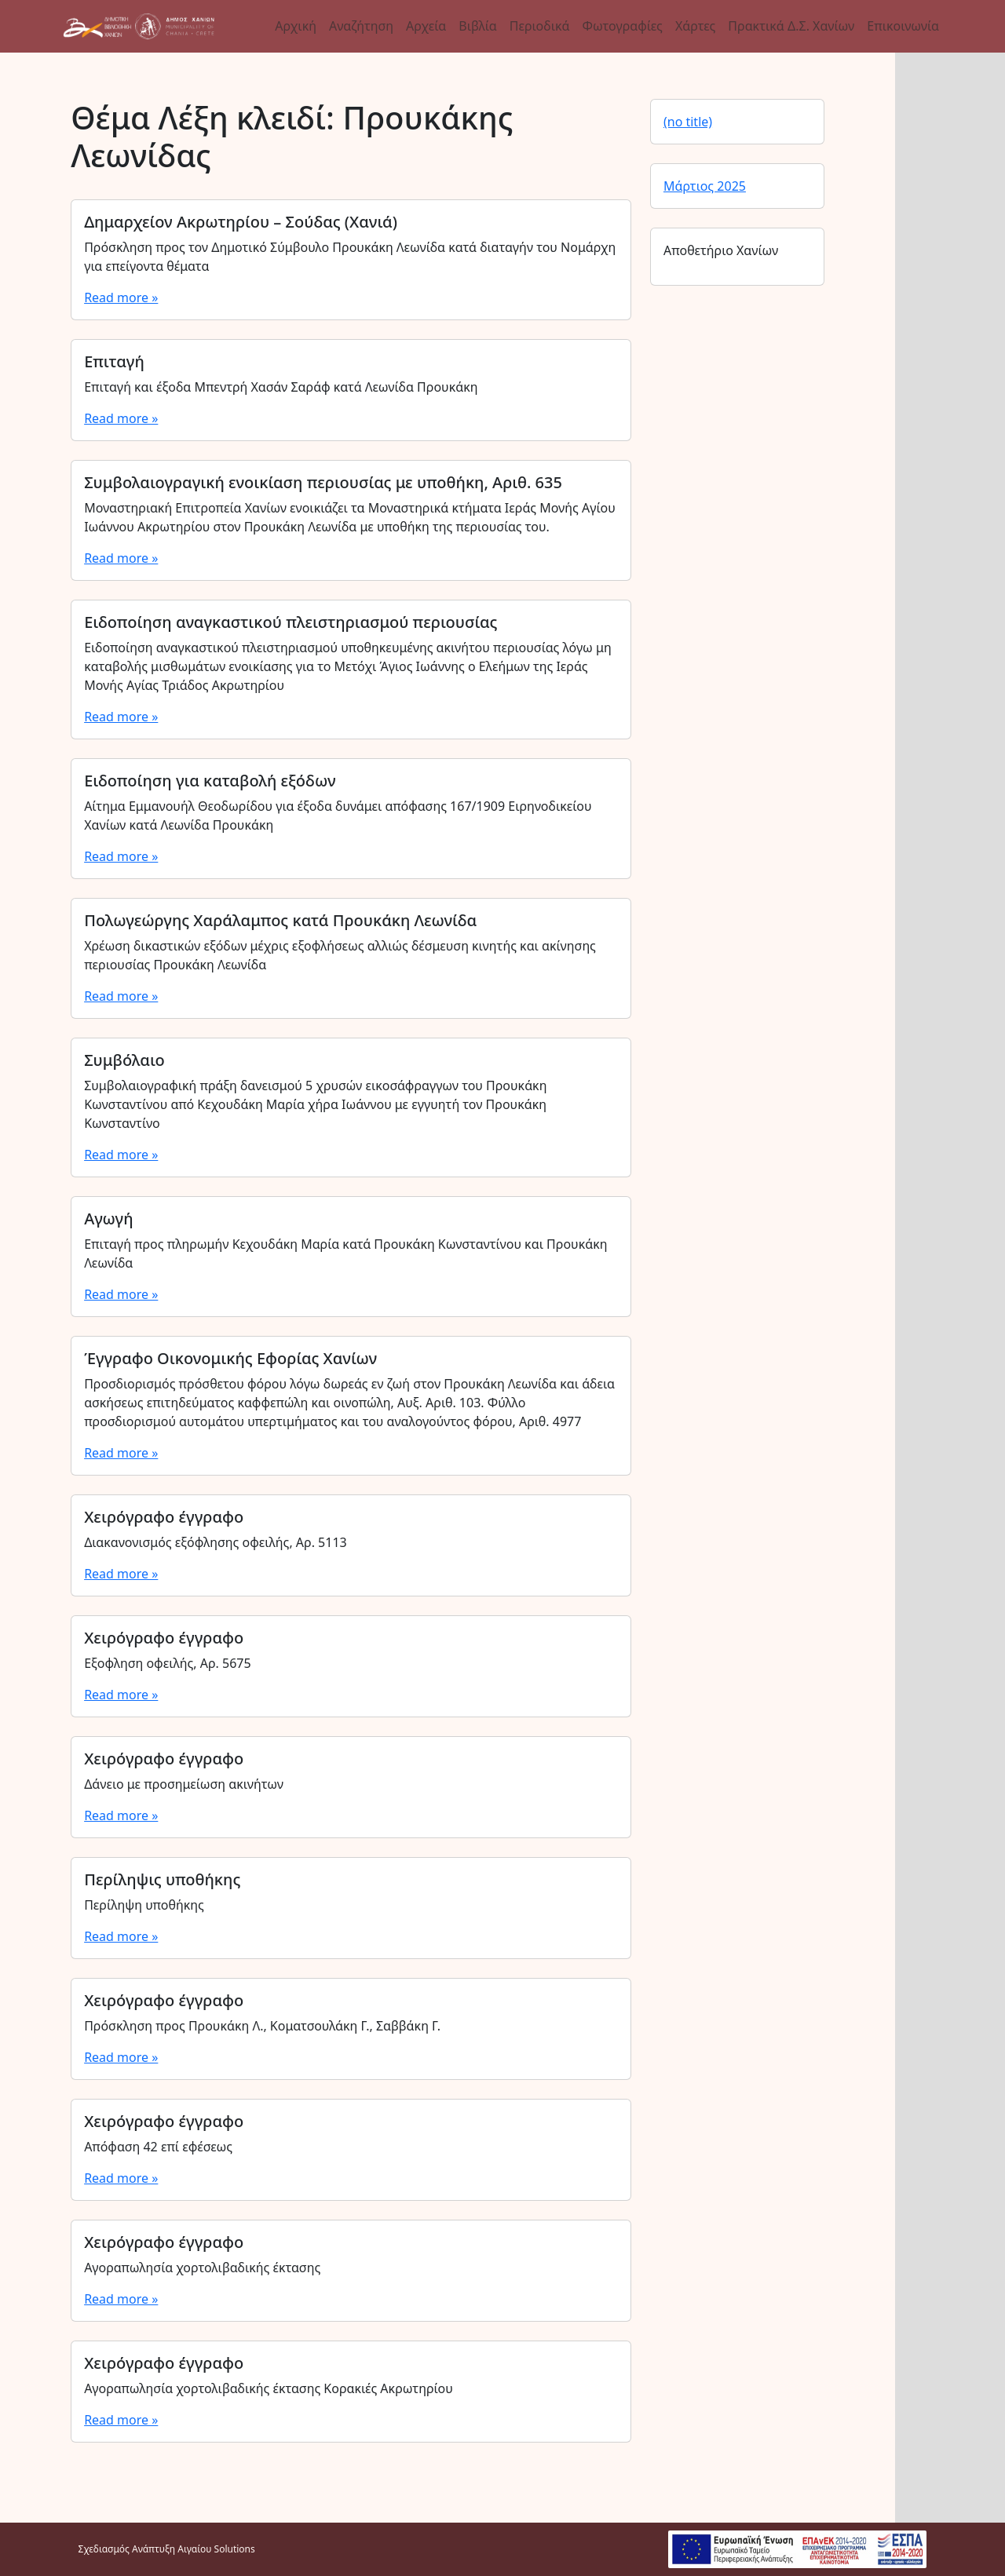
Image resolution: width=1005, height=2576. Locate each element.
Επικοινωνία (903, 26)
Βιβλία (477, 26)
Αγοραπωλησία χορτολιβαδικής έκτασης (202, 2267)
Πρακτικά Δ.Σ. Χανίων (791, 26)
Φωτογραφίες (622, 26)
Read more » (121, 297)
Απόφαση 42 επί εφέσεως (158, 2146)
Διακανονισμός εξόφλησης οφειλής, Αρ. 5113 (215, 1542)
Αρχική (295, 26)
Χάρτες (695, 26)
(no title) (687, 121)
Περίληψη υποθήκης (144, 1905)
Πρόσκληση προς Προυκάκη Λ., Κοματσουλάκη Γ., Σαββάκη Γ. (262, 2025)
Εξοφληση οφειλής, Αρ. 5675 (167, 1663)
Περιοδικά (540, 26)
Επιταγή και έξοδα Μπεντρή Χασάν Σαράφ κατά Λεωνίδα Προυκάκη (280, 387)
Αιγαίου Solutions (215, 2549)
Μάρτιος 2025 (704, 186)
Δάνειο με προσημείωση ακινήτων (183, 1784)
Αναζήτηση (361, 26)
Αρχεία (426, 26)
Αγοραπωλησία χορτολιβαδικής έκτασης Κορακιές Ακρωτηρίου (268, 2388)
